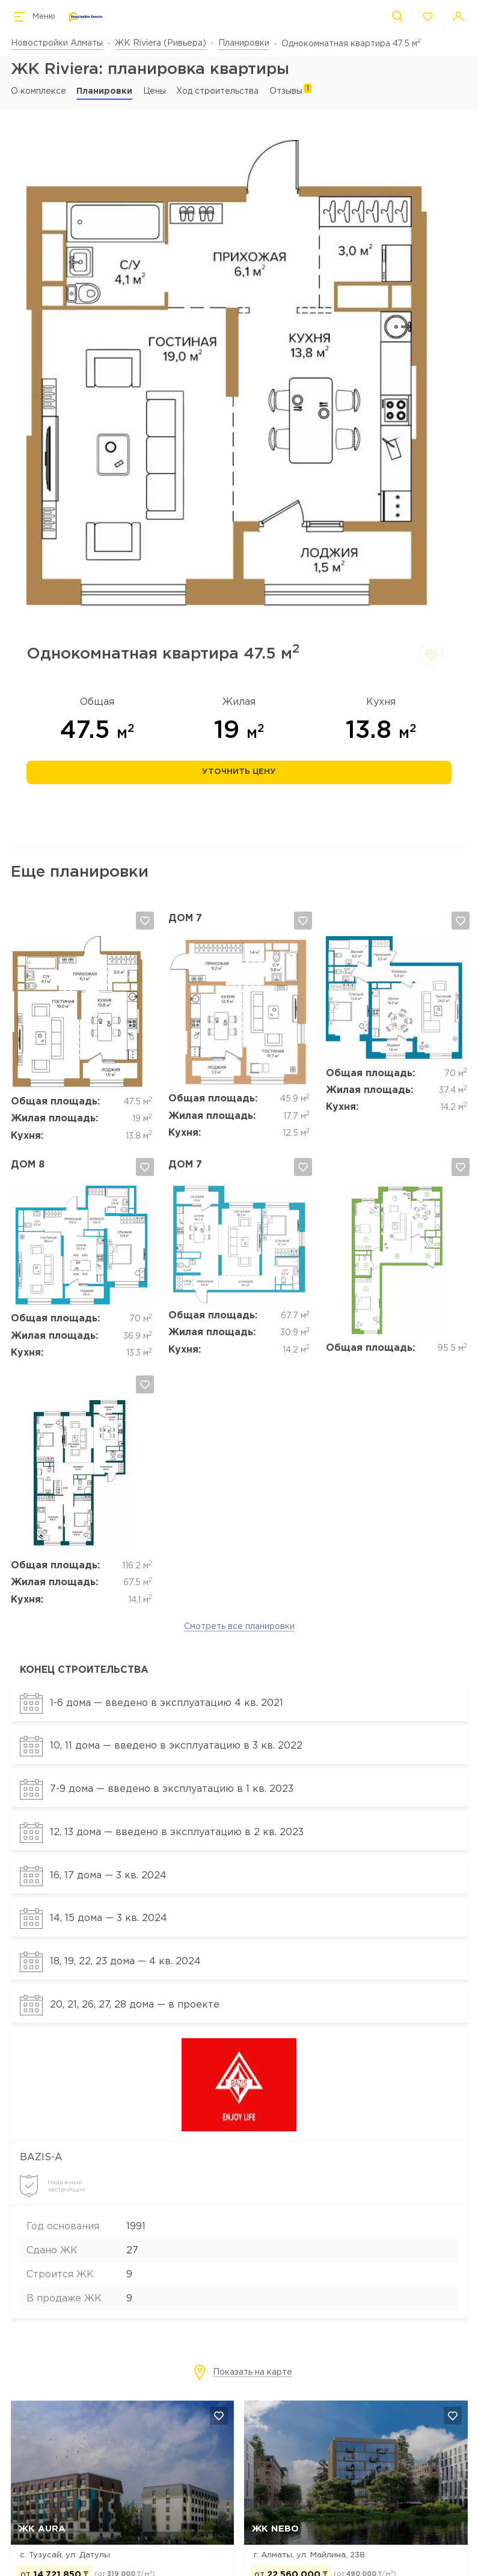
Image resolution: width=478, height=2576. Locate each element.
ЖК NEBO (275, 2529)
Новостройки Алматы (57, 43)
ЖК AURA (42, 2529)
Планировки (243, 43)
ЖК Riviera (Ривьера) (160, 43)
